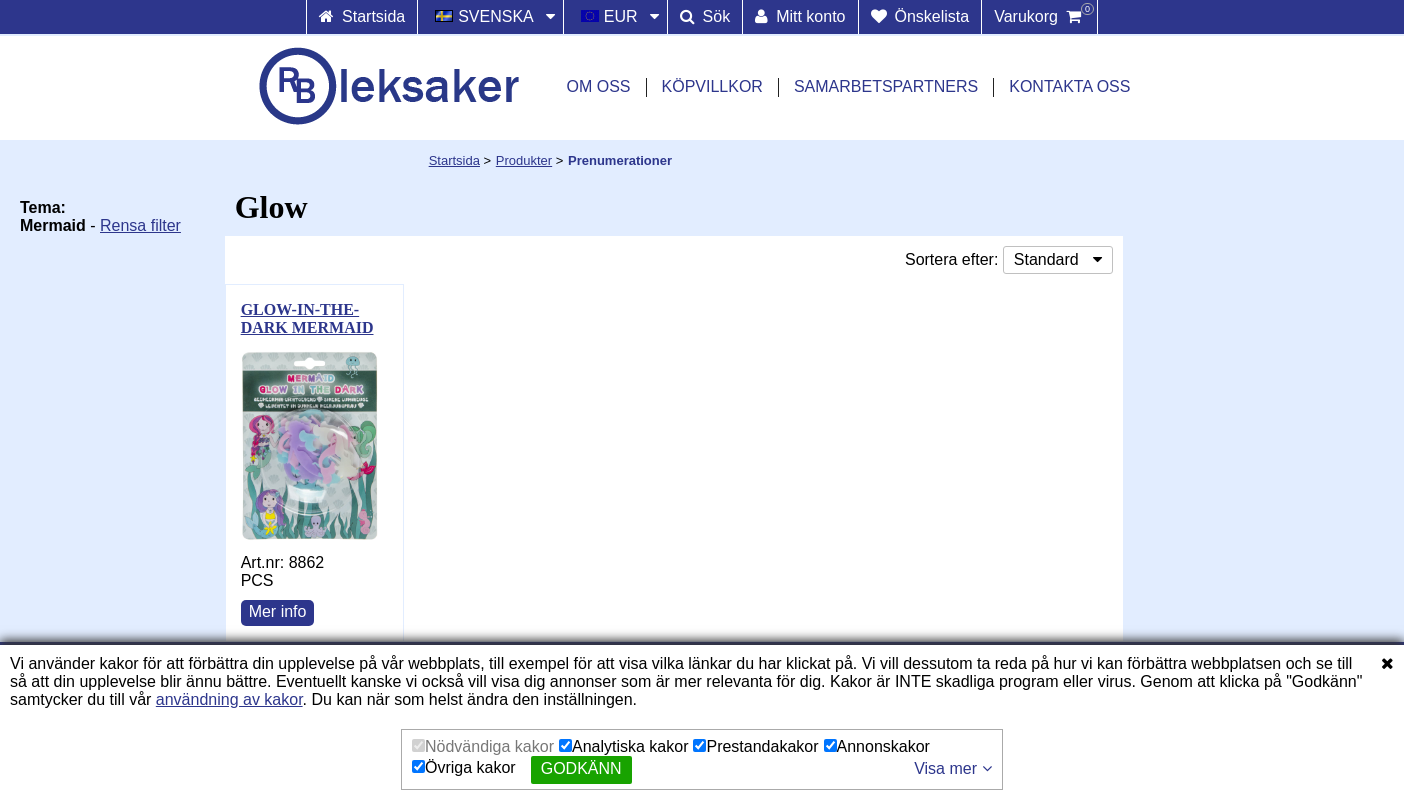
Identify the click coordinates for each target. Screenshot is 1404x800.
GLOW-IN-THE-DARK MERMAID (307, 318)
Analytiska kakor (624, 746)
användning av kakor (229, 699)
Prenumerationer (620, 160)
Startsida (454, 160)
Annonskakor (877, 746)
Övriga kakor (464, 767)
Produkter (524, 160)
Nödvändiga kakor (483, 746)
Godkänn (581, 768)
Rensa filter (140, 225)
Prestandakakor (755, 746)
